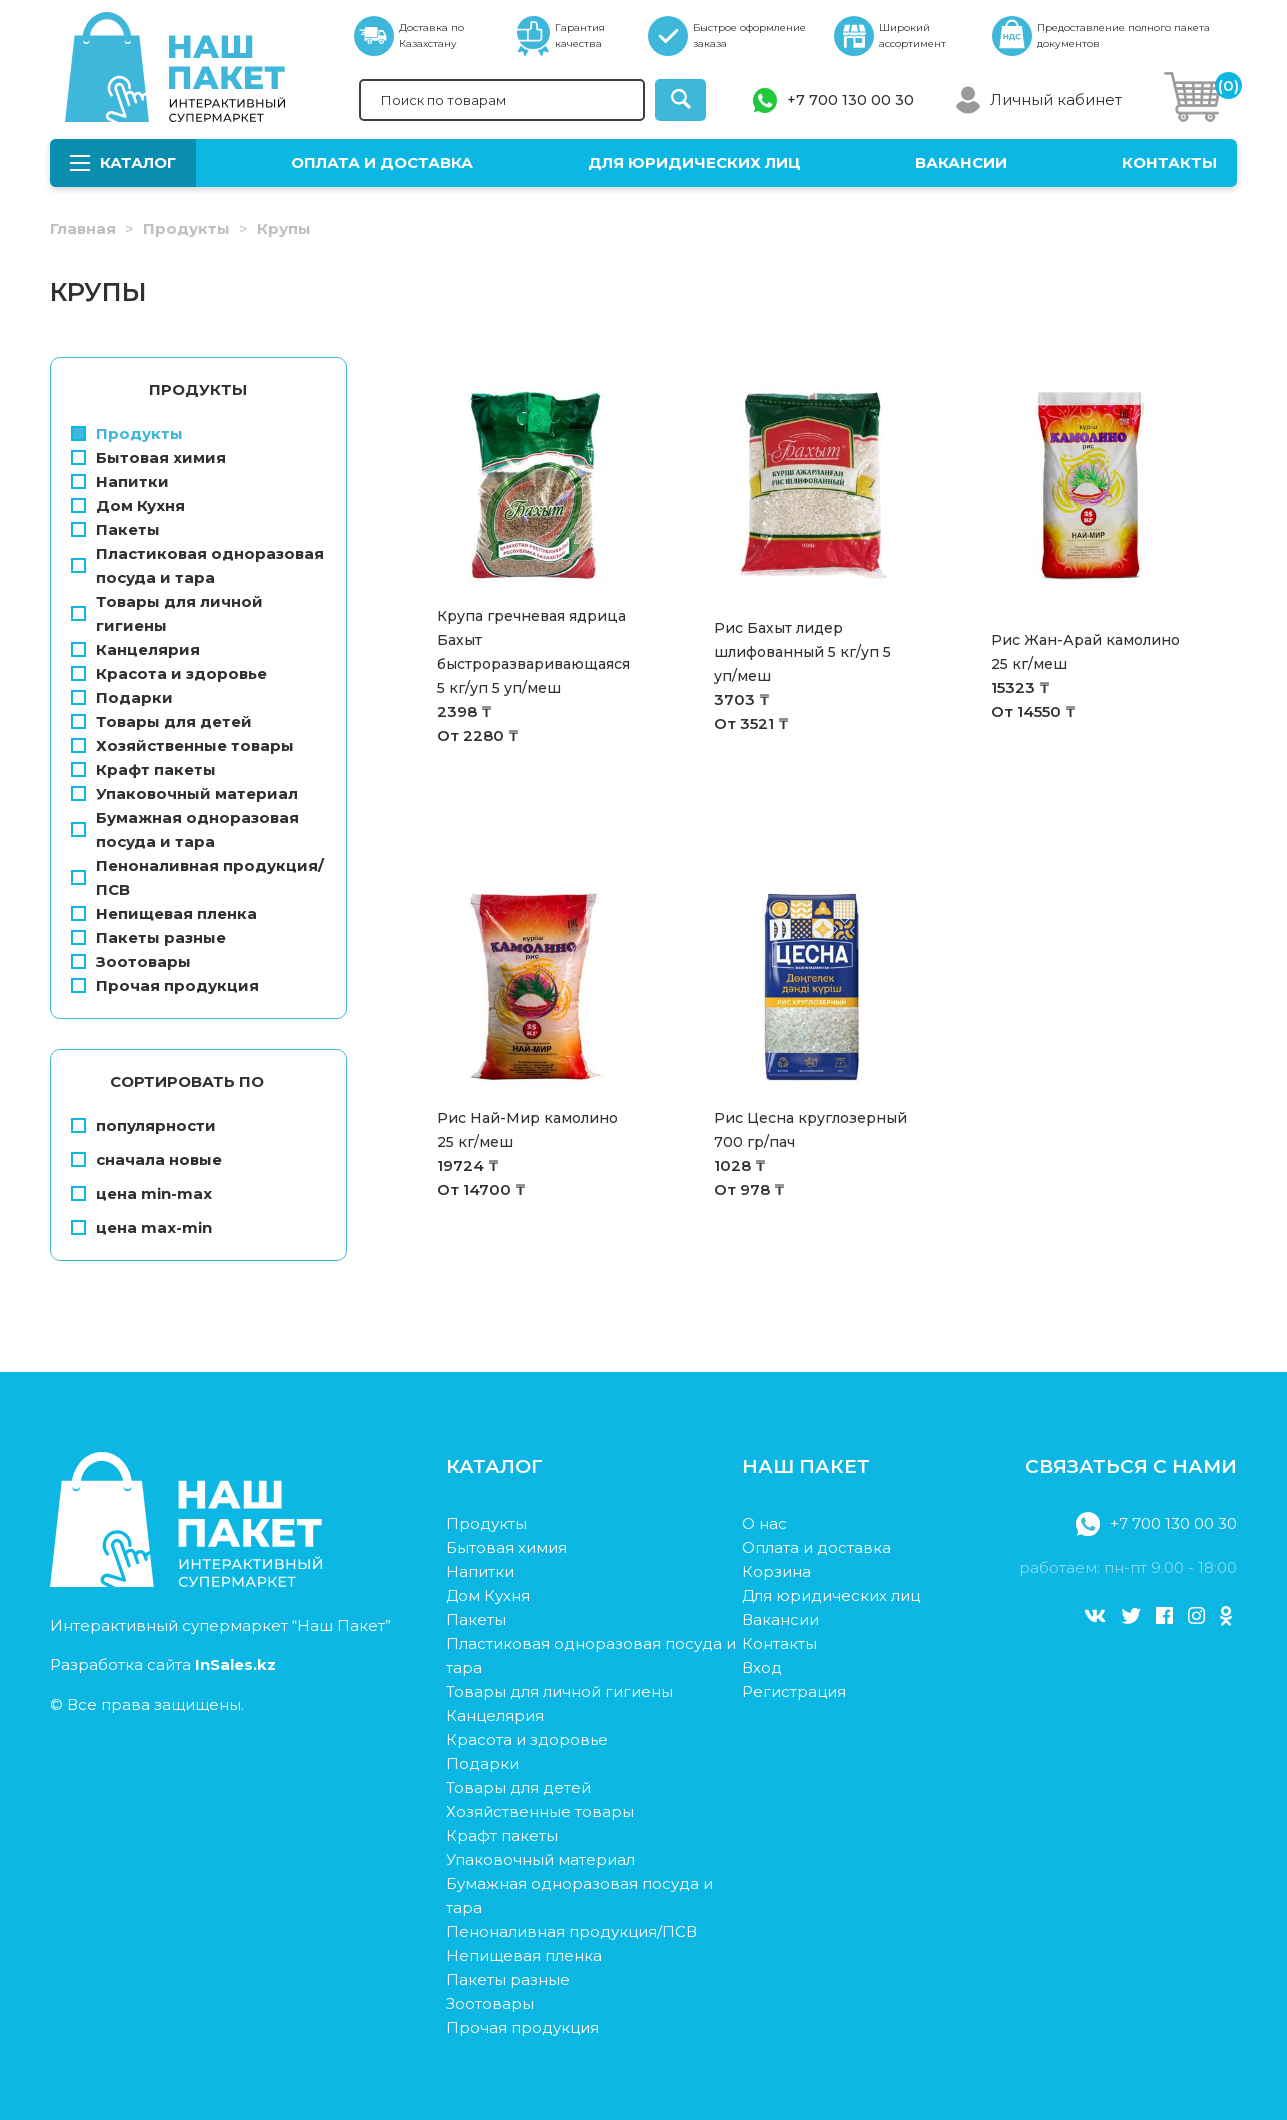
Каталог (123, 162)
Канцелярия (135, 649)
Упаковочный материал (184, 793)
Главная (83, 228)
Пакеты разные (148, 937)
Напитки (120, 481)
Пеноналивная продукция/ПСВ (197, 877)
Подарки (122, 697)
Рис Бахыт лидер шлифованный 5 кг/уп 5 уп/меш (802, 652)
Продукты (186, 228)
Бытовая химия (148, 457)
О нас (764, 1523)
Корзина (776, 1571)
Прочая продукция (165, 985)
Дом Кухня (128, 505)
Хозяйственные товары (182, 745)
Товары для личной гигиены (167, 613)
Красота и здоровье (169, 673)
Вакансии (961, 162)
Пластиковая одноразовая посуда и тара (197, 565)
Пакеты (115, 529)
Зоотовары (131, 961)
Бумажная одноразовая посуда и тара (185, 829)
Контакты (1169, 162)
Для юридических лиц (694, 162)
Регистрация (794, 1691)
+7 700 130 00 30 (850, 100)
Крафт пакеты (143, 769)
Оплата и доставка (382, 162)
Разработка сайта (163, 1664)
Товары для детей (161, 721)
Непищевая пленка (164, 913)
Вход (762, 1667)
